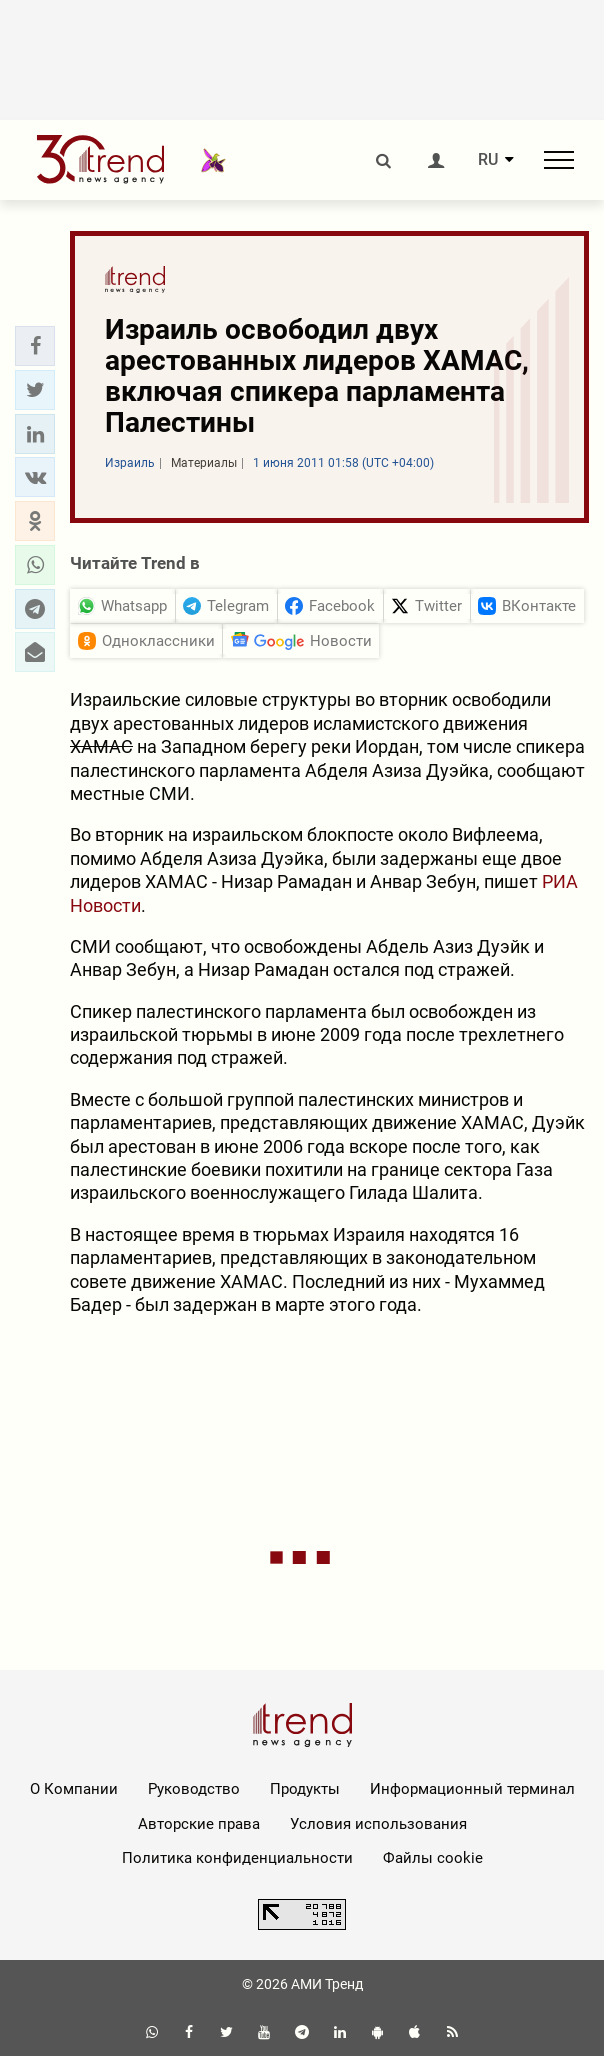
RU (488, 160)
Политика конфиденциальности (237, 1858)
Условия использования (378, 1824)
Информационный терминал (472, 1789)
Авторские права (199, 1824)
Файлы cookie (433, 1858)
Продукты (305, 1789)
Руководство (194, 1789)
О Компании (74, 1789)
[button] (35, 346)
